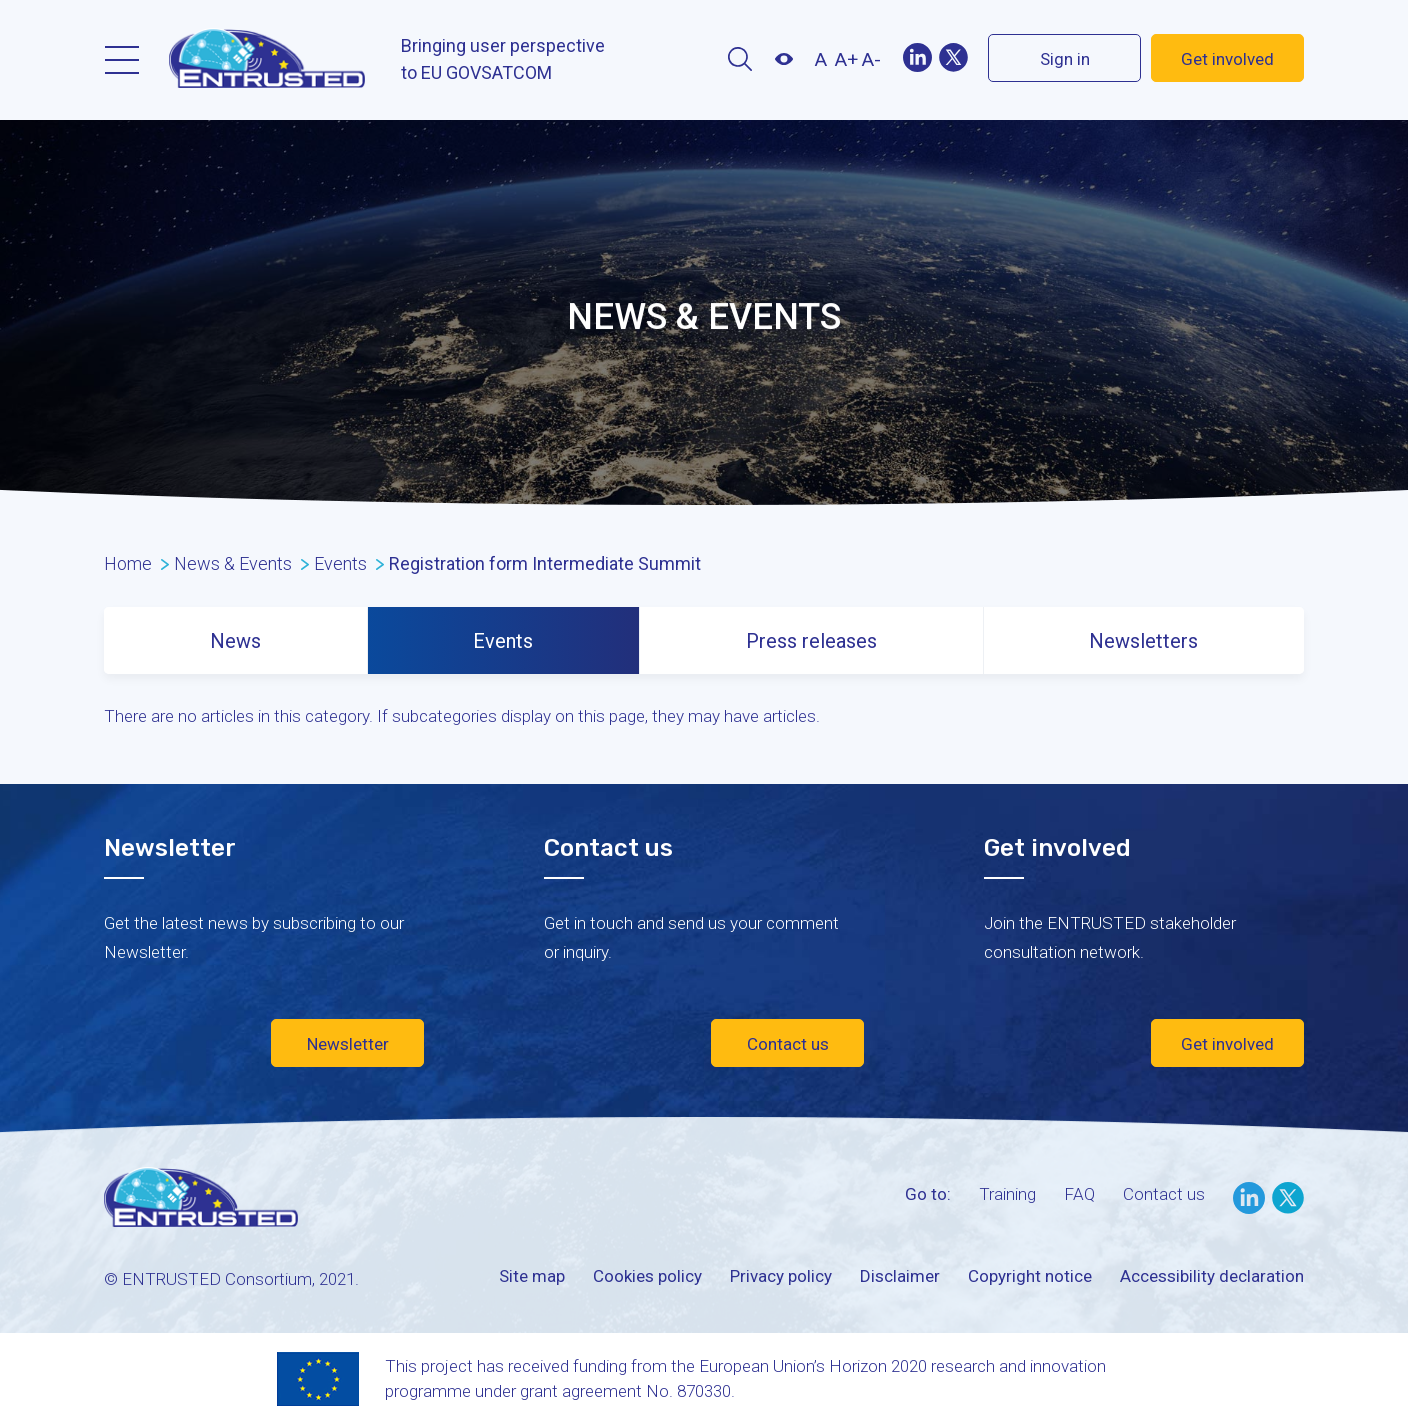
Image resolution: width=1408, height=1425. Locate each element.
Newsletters (1143, 641)
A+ (846, 59)
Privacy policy (781, 1276)
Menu (122, 60)
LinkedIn (1249, 1198)
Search (739, 59)
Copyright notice (1030, 1276)
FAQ (1079, 1194)
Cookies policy (647, 1276)
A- (871, 59)
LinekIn (917, 57)
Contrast (783, 59)
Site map (532, 1276)
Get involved (1227, 59)
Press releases (811, 641)
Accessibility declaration (1212, 1276)
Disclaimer (900, 1276)
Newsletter (348, 1044)
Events (503, 641)
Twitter (953, 57)
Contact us (788, 1044)
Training (1007, 1194)
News (235, 641)
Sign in (1065, 59)
